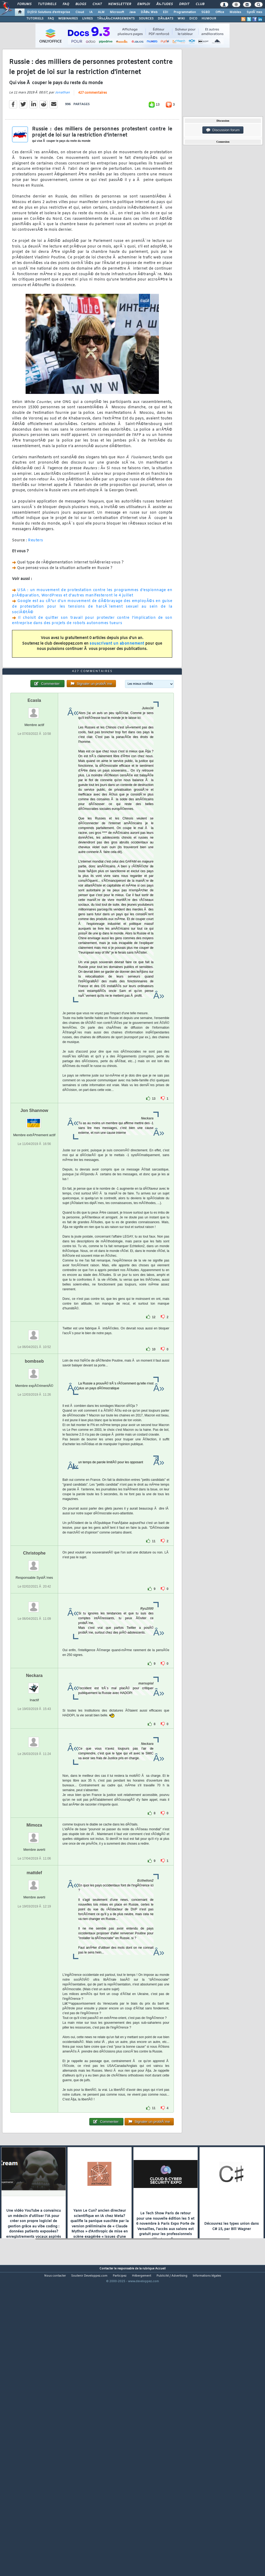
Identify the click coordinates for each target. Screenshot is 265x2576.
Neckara (34, 1794)
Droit (184, 4)
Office (219, 12)
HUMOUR (209, 18)
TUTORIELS (34, 18)
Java (132, 12)
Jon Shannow (34, 1229)
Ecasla (34, 819)
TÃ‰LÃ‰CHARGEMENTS (116, 18)
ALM (101, 12)
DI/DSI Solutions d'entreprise (48, 12)
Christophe (34, 1672)
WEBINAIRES (68, 18)
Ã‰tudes (164, 4)
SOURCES (146, 18)
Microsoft (117, 12)
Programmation (185, 12)
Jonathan (62, 132)
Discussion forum (223, 130)
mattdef (34, 1992)
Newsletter (119, 4)
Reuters (35, 580)
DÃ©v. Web (149, 12)
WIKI (181, 18)
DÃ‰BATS (165, 18)
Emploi (143, 4)
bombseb (34, 1480)
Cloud (79, 12)
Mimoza (34, 1944)
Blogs (81, 4)
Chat (97, 4)
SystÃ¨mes (254, 12)
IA (91, 12)
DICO (193, 18)
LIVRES (87, 18)
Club (200, 4)
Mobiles (235, 12)
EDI (165, 12)
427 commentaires (92, 132)
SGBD (205, 12)
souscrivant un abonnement (117, 683)
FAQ (66, 4)
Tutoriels (47, 4)
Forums (24, 4)
